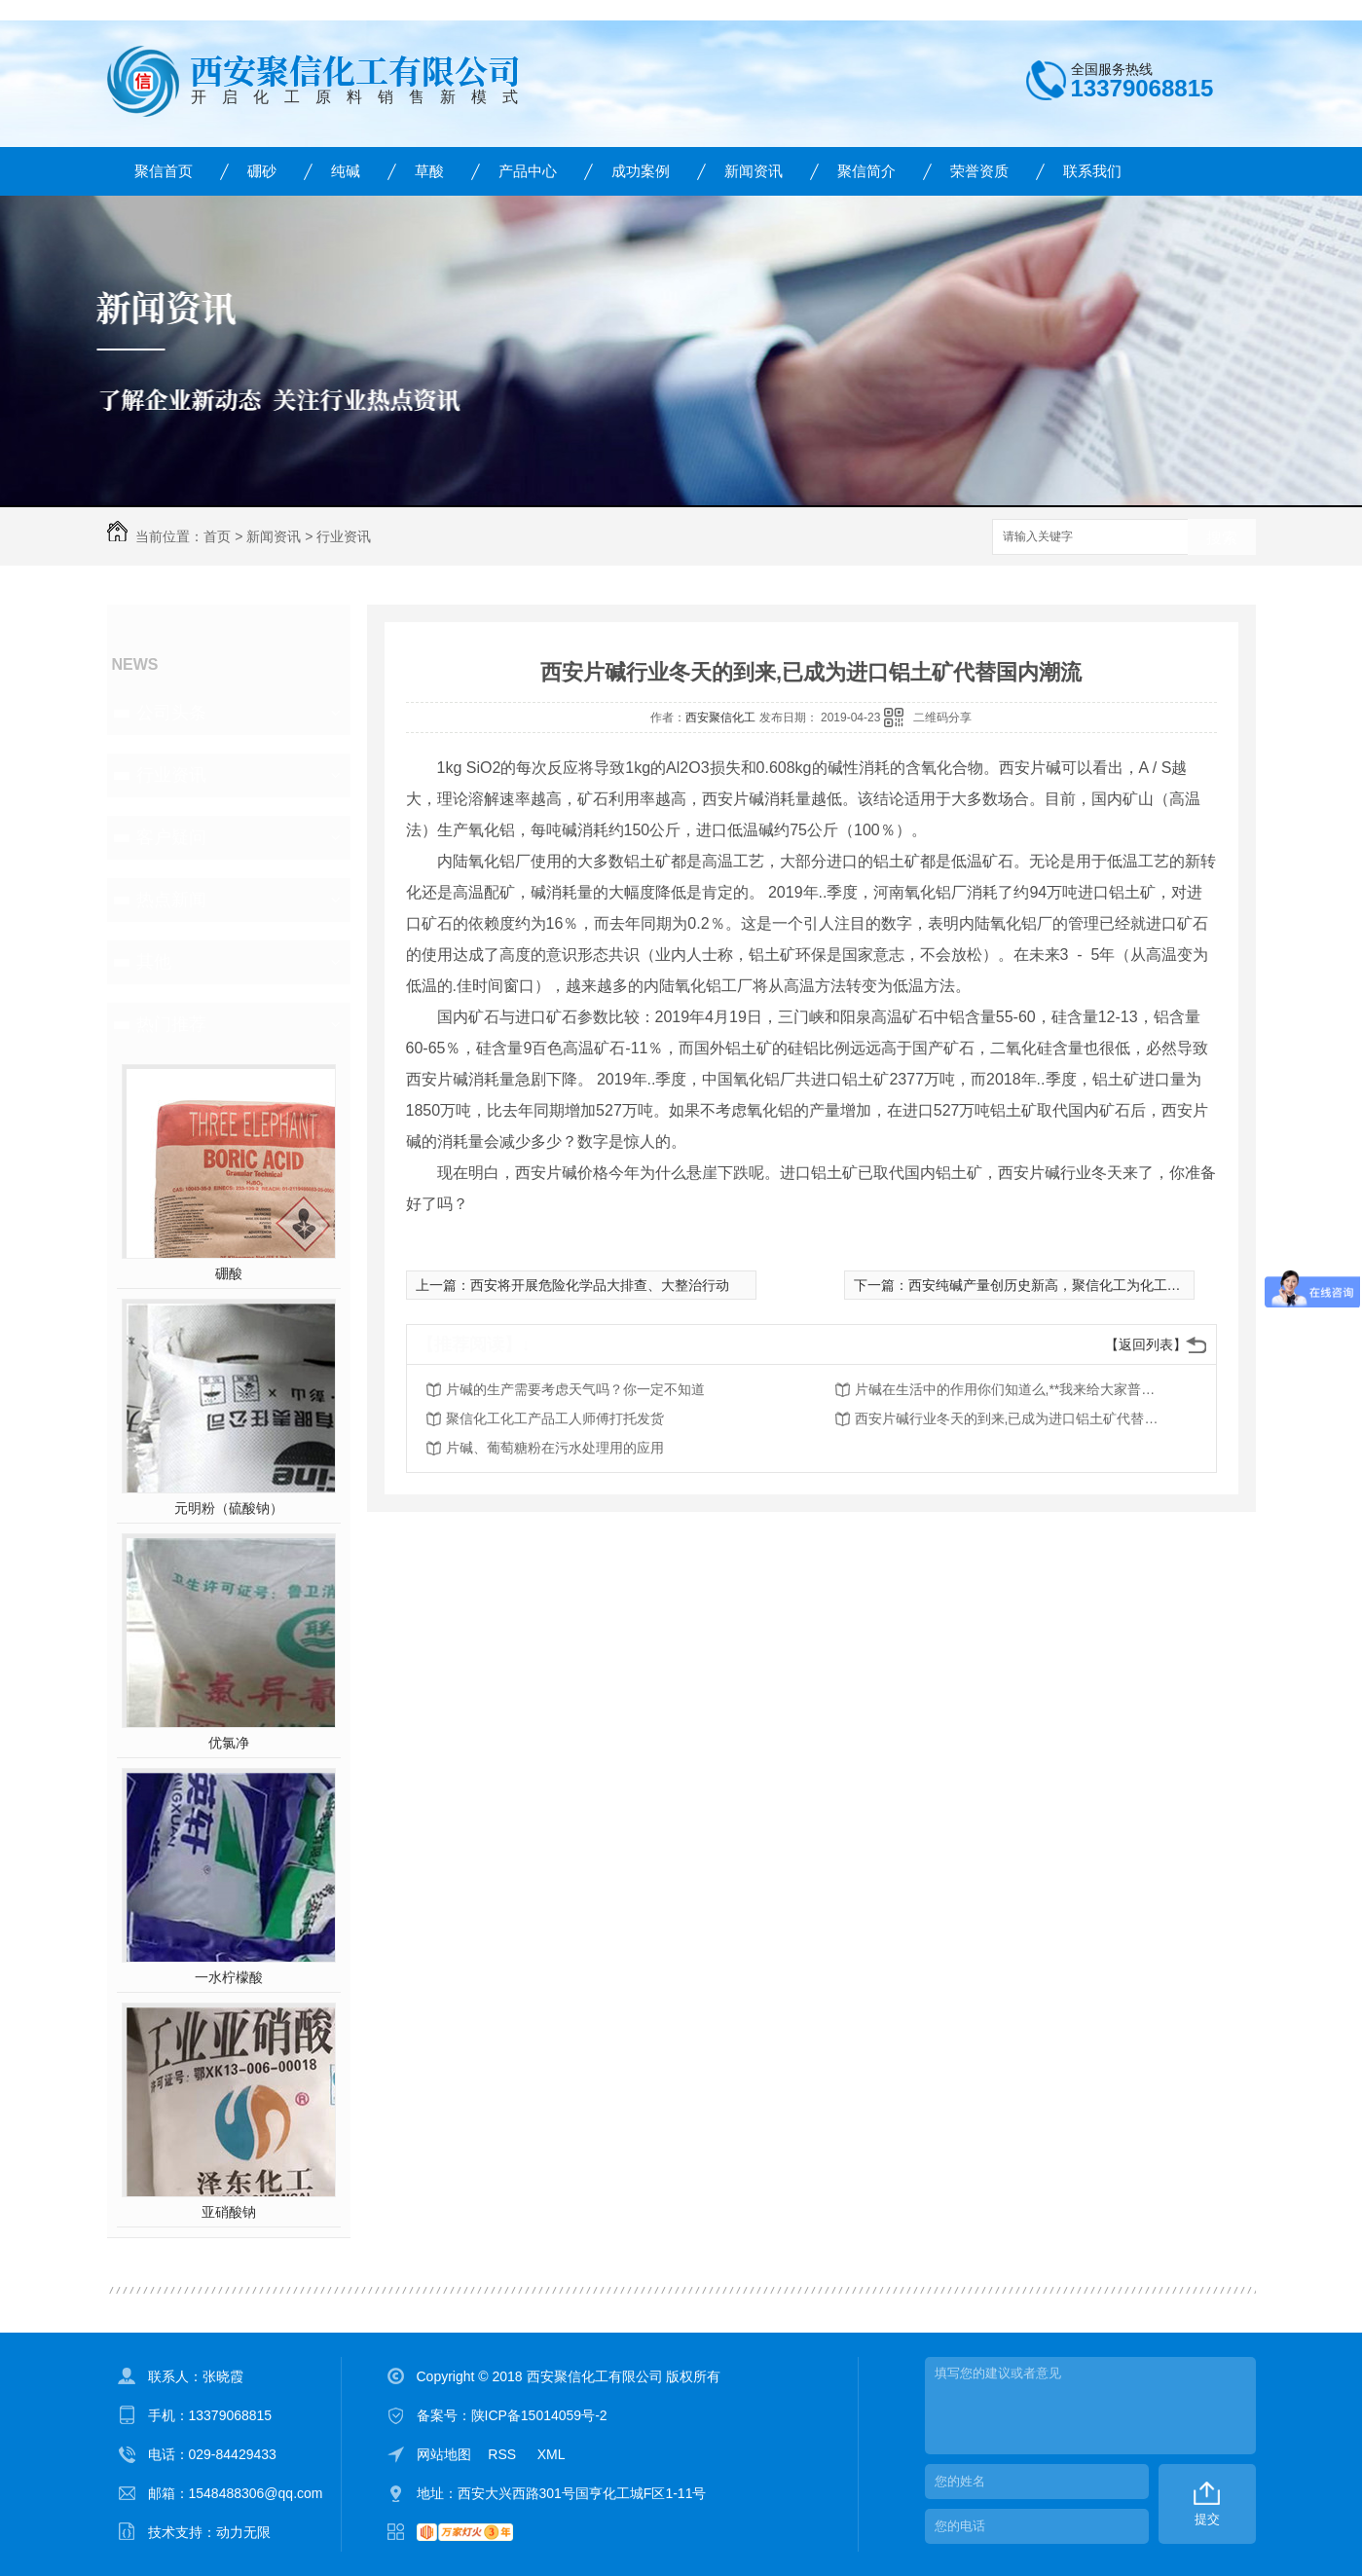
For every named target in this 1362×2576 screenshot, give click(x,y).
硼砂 (261, 171)
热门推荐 (171, 1024)
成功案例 (640, 171)
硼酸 (228, 1273)
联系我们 (1092, 171)
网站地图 (444, 2454)
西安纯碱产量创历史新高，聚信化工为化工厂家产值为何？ (1085, 1285)
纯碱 (345, 171)
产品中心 (527, 171)
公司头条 (171, 712)
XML (551, 2454)
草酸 (429, 171)
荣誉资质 (979, 171)
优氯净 (228, 1742)
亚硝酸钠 (229, 2212)
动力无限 (243, 2532)
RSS (504, 2454)
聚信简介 (866, 171)
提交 (1207, 2519)
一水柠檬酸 (229, 1977)
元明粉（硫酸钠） (228, 1508)
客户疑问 (171, 837)
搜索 (1221, 538)
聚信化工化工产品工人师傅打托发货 (555, 1418)
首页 (217, 536)
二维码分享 (942, 717)
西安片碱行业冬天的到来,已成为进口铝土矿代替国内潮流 (1010, 1418)
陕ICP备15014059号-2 (539, 2415)
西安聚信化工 (720, 717)
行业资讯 (343, 536)
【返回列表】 (1146, 1344)
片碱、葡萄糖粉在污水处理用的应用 (555, 1447)
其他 (153, 962)
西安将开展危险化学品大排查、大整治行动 (599, 1285)
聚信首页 (163, 171)
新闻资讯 (753, 171)
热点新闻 (171, 899)
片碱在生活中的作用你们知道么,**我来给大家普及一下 (1010, 1389)
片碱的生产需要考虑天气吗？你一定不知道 (575, 1389)
